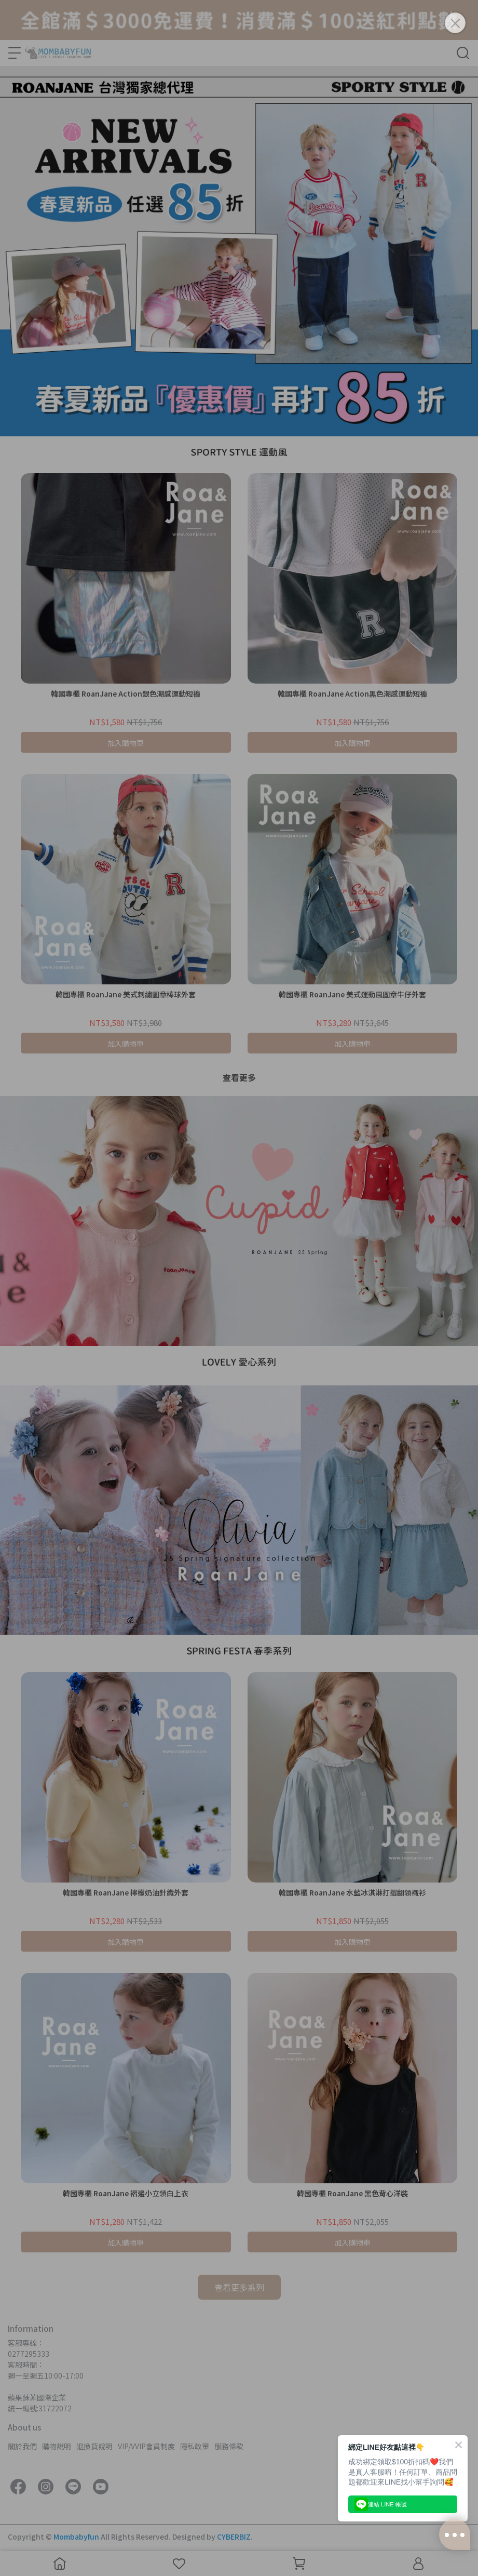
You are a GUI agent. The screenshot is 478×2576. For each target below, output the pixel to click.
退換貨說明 (94, 2446)
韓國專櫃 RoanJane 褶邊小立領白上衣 (125, 2193)
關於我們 (22, 2446)
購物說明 (56, 2446)
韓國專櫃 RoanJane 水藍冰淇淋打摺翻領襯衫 (352, 1892)
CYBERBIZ (234, 2536)
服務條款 (228, 2446)
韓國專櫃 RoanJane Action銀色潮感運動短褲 (125, 693)
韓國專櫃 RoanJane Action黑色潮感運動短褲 (352, 693)
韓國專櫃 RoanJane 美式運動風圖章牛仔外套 (352, 994)
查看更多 (239, 1077)
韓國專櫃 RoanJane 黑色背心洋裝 (352, 2193)
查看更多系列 (239, 2287)
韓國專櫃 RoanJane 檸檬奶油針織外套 (125, 1892)
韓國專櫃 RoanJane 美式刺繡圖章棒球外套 (126, 994)
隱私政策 (194, 2446)
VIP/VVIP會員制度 (146, 2446)
